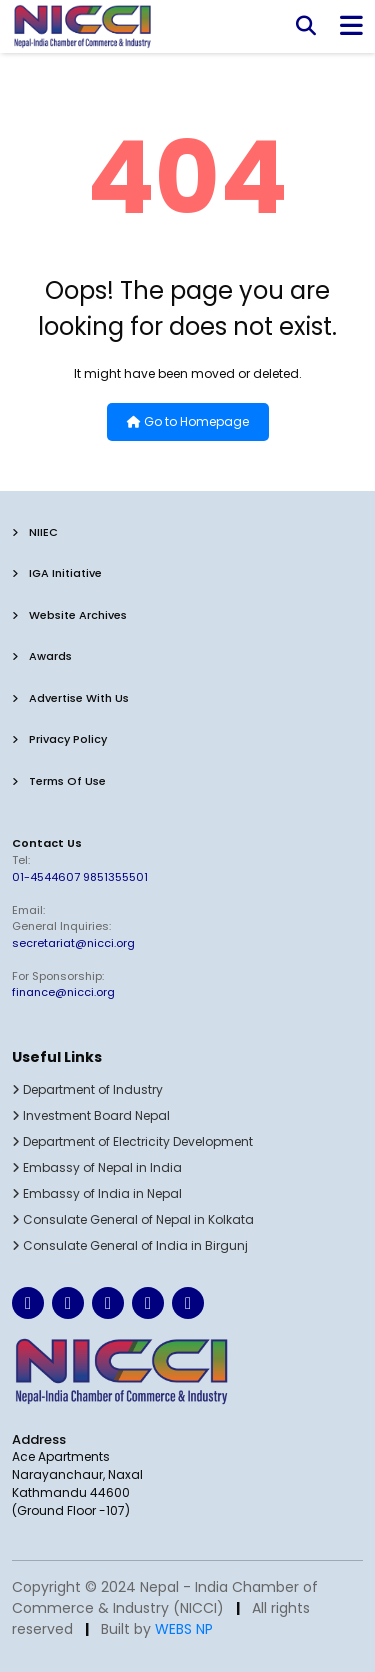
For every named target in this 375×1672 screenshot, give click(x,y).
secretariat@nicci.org (73, 943)
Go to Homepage (188, 421)
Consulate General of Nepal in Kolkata (133, 1219)
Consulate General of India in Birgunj (130, 1245)
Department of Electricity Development (132, 1141)
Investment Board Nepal (91, 1115)
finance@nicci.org (63, 992)
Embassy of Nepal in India (97, 1167)
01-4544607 (46, 877)
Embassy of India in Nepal (97, 1193)
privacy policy (59, 739)
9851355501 (115, 877)
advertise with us (70, 698)
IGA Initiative (57, 573)
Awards (42, 656)
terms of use (59, 781)
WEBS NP (184, 1629)
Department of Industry (87, 1089)
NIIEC (35, 532)
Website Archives (69, 615)
